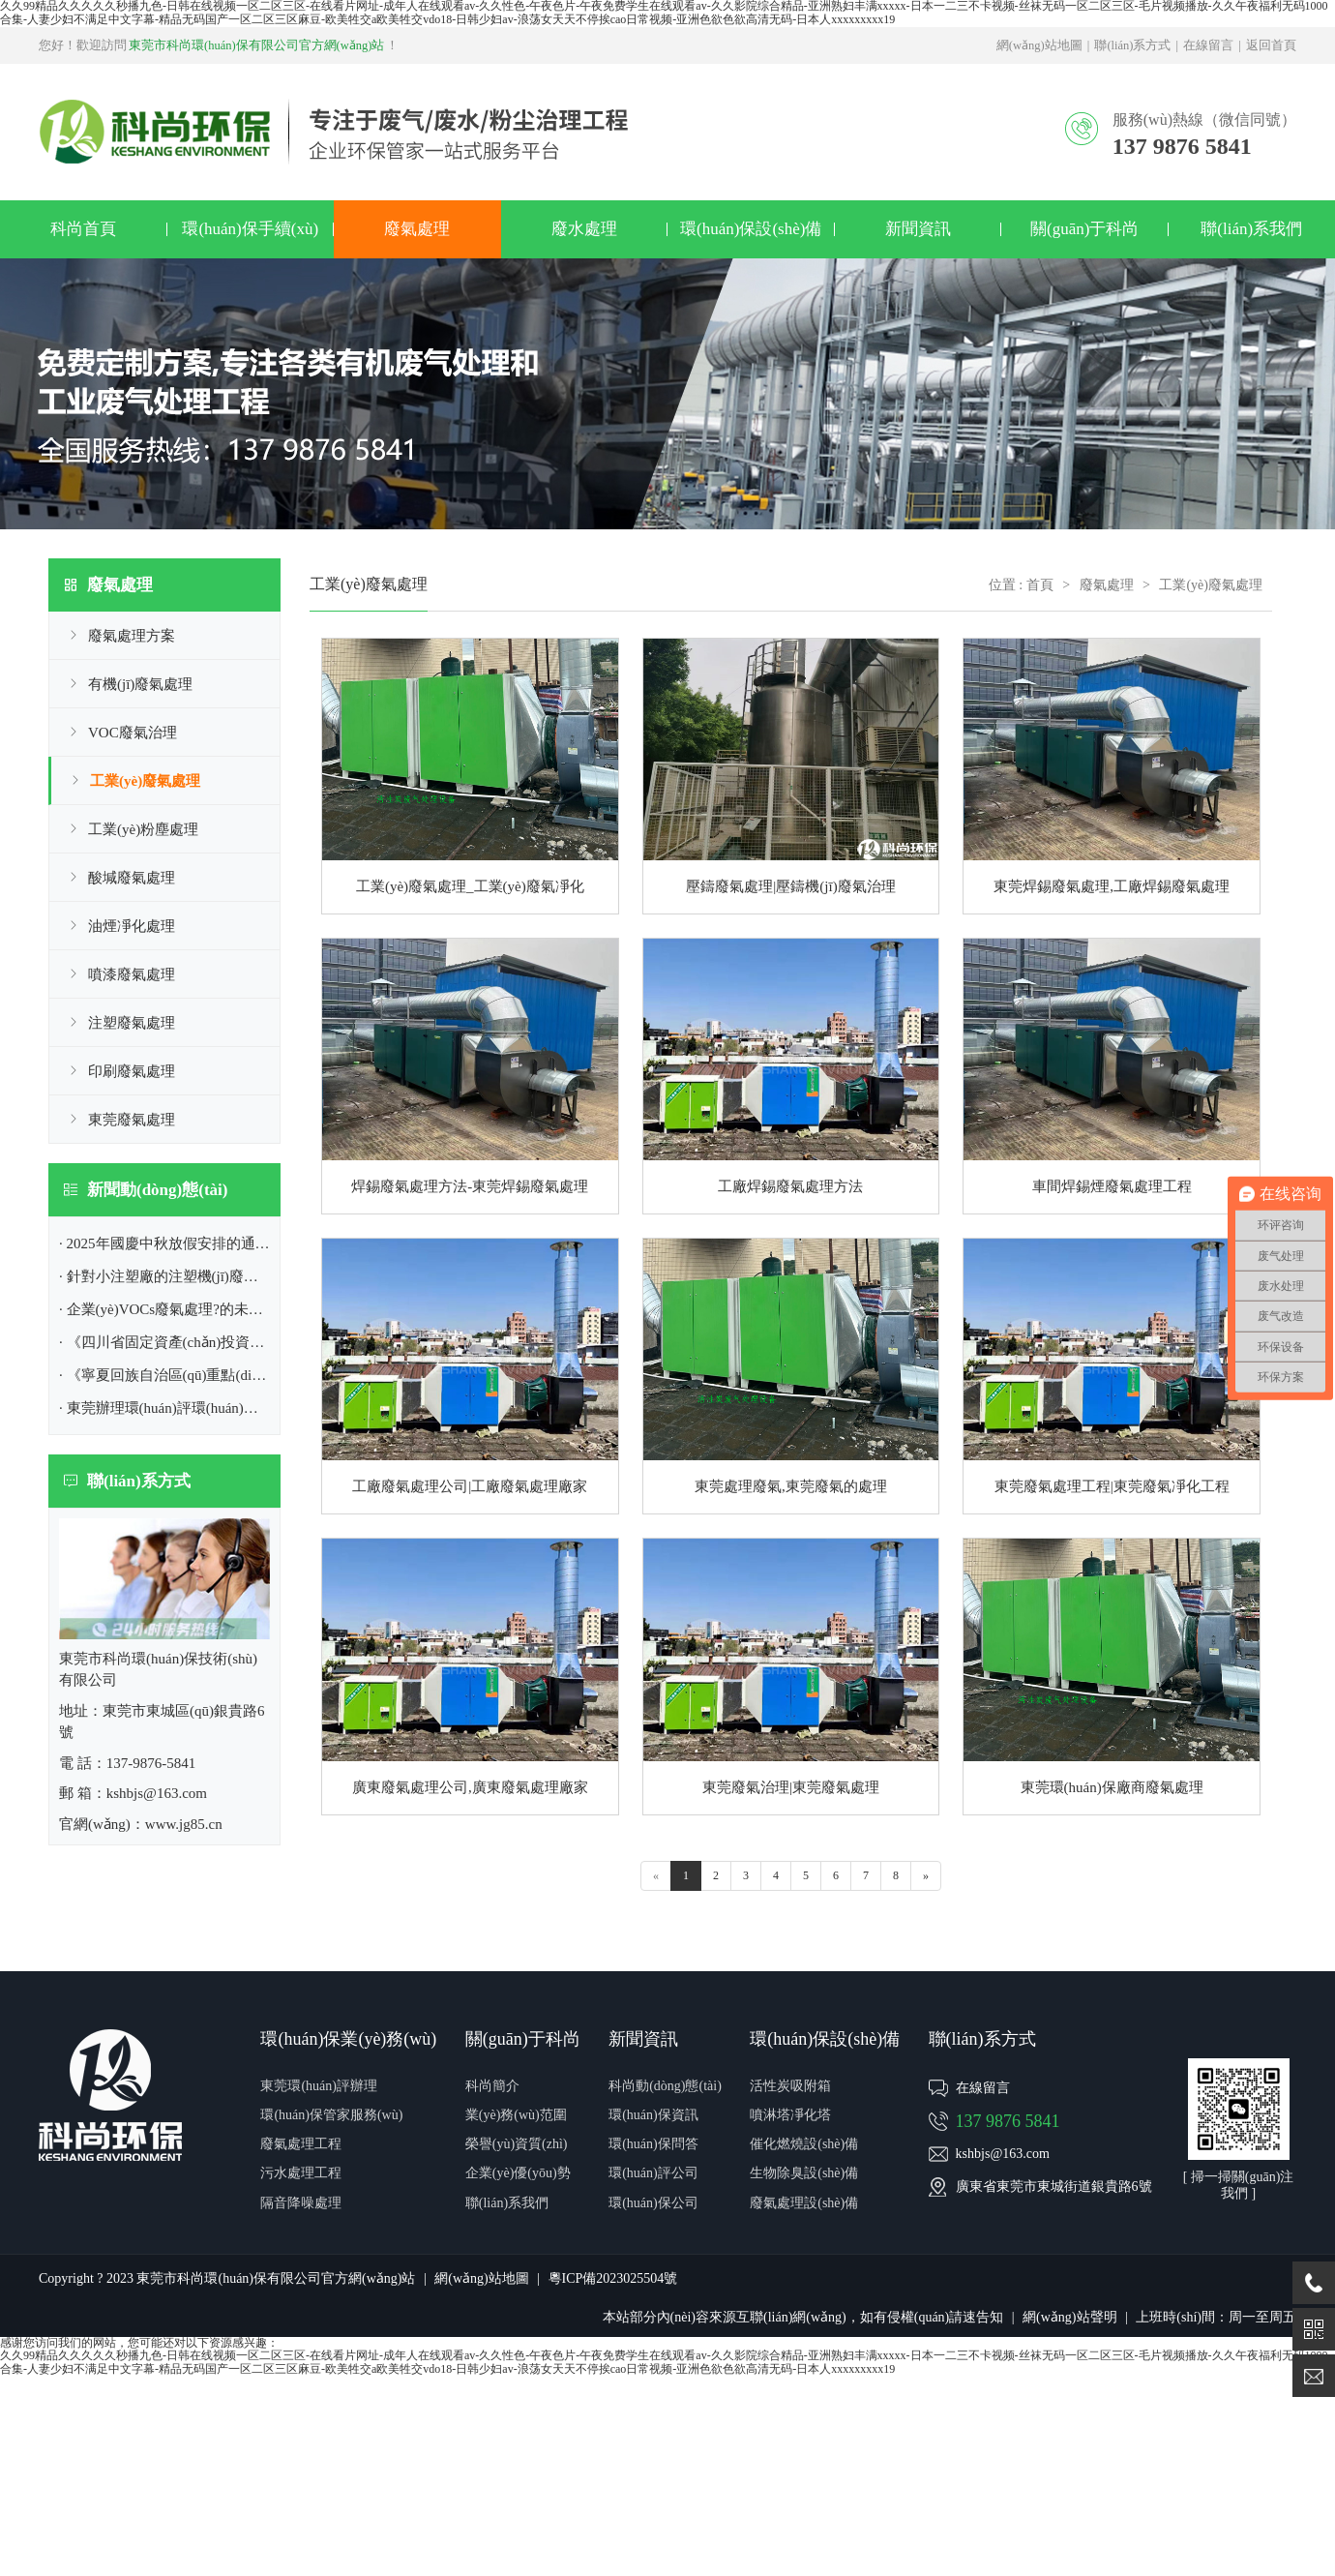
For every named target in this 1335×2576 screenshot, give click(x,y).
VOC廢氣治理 (132, 732)
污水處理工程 (300, 2173)
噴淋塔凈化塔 (790, 2115)
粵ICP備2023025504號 (613, 2278)
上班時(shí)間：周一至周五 (1216, 2317)
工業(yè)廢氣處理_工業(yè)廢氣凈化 (470, 886)
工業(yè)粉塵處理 (143, 829)
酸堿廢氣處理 (131, 877)
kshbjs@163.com (1003, 2153)
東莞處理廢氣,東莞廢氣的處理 (791, 1486)
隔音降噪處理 (300, 2203)
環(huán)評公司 (653, 2173)
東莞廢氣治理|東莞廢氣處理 (790, 1787)
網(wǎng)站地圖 (1039, 45)
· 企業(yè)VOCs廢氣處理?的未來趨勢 (175, 1309)
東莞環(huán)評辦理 (318, 2086)
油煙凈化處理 (131, 926)
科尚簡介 (492, 2086)
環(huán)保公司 (653, 2203)
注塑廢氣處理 (131, 1023)
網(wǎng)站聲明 (1069, 2317)
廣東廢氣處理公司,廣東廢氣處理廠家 (470, 1787)
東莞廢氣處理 (131, 1119)
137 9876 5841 (1008, 2121)
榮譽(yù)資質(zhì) (516, 2144)
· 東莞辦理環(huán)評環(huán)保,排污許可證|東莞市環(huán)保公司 (268, 1408)
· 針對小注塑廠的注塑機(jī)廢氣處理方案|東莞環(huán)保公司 (251, 1276)
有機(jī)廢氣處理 (140, 684)
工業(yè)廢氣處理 (145, 781)
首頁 (1039, 585)
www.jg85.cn (183, 1824)
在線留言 (1208, 45)
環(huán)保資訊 (653, 2115)
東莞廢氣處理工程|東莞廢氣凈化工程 (1112, 1486)
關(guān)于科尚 (1084, 229)
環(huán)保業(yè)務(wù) (348, 2039)
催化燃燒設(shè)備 (804, 2144)
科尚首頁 (83, 229)
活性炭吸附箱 (790, 2086)
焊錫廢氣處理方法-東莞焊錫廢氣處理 (469, 1186)
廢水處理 (584, 229)
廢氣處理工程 (300, 2144)
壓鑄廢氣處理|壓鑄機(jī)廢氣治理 (790, 886)
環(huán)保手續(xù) (250, 229)
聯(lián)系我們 (1251, 229)
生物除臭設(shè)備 (804, 2173)
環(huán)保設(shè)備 (750, 229)
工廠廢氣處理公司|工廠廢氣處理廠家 (469, 1486)
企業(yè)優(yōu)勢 (518, 2173)
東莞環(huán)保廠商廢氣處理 (1112, 1787)
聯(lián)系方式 (1132, 45)
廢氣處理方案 (131, 636)
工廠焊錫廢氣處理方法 (790, 1186)
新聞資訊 (918, 229)
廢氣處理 (417, 229)
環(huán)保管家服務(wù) (331, 2115)
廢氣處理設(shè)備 (804, 2203)
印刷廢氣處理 (131, 1071)
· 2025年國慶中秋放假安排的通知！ (171, 1243)
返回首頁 (1271, 45)
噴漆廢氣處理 (131, 974)
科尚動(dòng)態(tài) (665, 2086)
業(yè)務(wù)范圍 (516, 2115)
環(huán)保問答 (653, 2144)
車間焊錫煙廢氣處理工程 (1112, 1186)
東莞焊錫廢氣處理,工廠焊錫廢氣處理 (1112, 886)
